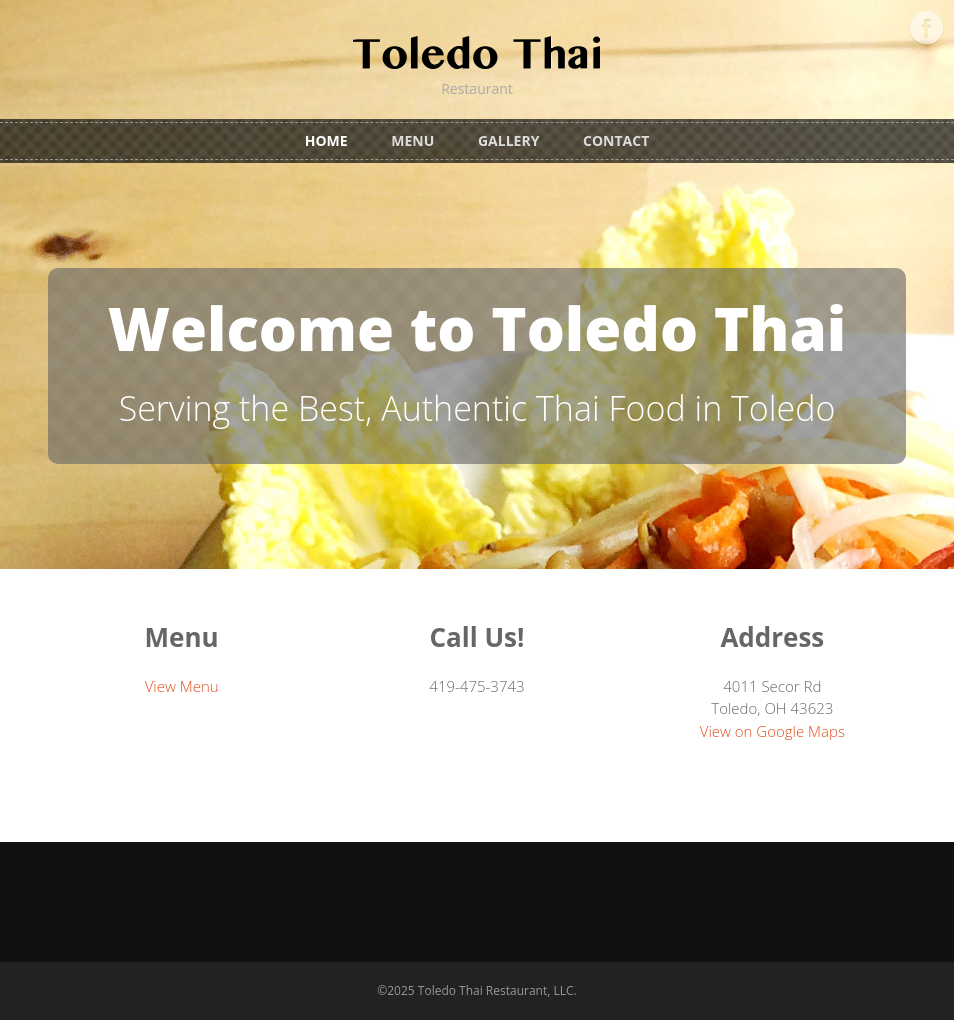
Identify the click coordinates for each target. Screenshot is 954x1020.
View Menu (182, 686)
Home (326, 140)
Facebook (926, 28)
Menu (412, 140)
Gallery (508, 140)
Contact (616, 140)
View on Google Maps (772, 731)
